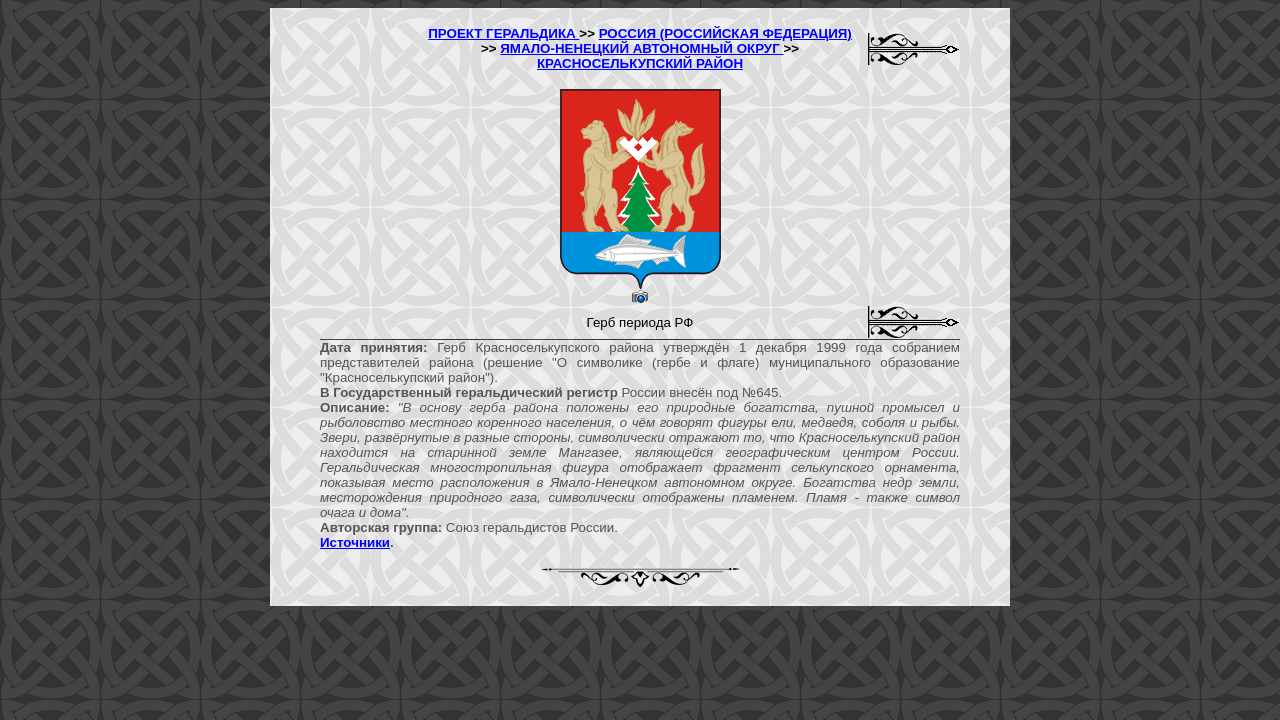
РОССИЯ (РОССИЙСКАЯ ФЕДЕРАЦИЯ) (725, 33)
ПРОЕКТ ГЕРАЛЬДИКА (503, 33)
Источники (355, 542)
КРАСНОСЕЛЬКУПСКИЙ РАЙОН (640, 63)
